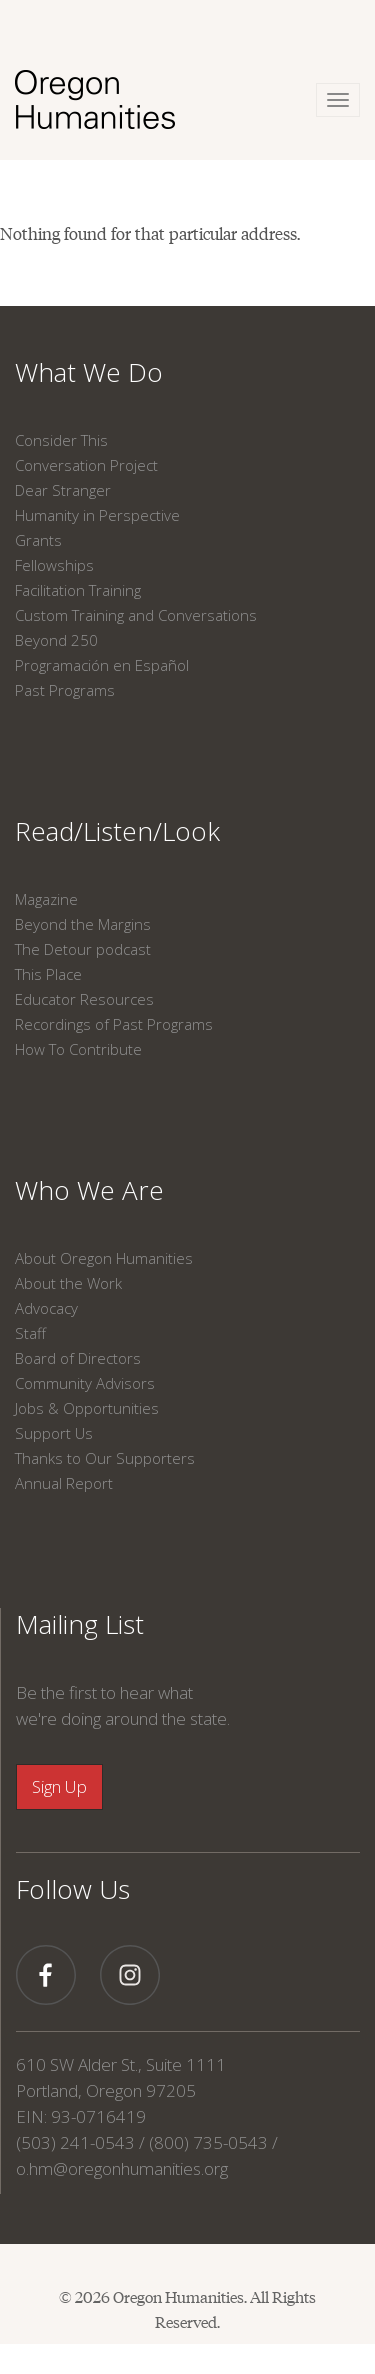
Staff (30, 1333)
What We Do (89, 372)
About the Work (68, 1283)
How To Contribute (78, 1049)
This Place (48, 974)
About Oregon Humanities (104, 1258)
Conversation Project (86, 465)
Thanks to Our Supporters (105, 1458)
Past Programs (65, 690)
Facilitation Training (78, 590)
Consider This (61, 440)
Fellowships (54, 565)
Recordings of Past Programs (114, 1024)
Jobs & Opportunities (87, 1408)
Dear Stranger (63, 490)
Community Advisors (85, 1383)
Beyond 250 (56, 640)
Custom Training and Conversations (136, 615)
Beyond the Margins (83, 924)
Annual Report (64, 1483)
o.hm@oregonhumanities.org (122, 2168)
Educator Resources (84, 999)
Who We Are (89, 1190)
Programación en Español (102, 665)
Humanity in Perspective (97, 515)
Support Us (54, 1433)
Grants (38, 540)
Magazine (46, 899)
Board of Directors (78, 1358)
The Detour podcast (83, 949)
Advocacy (46, 1308)
